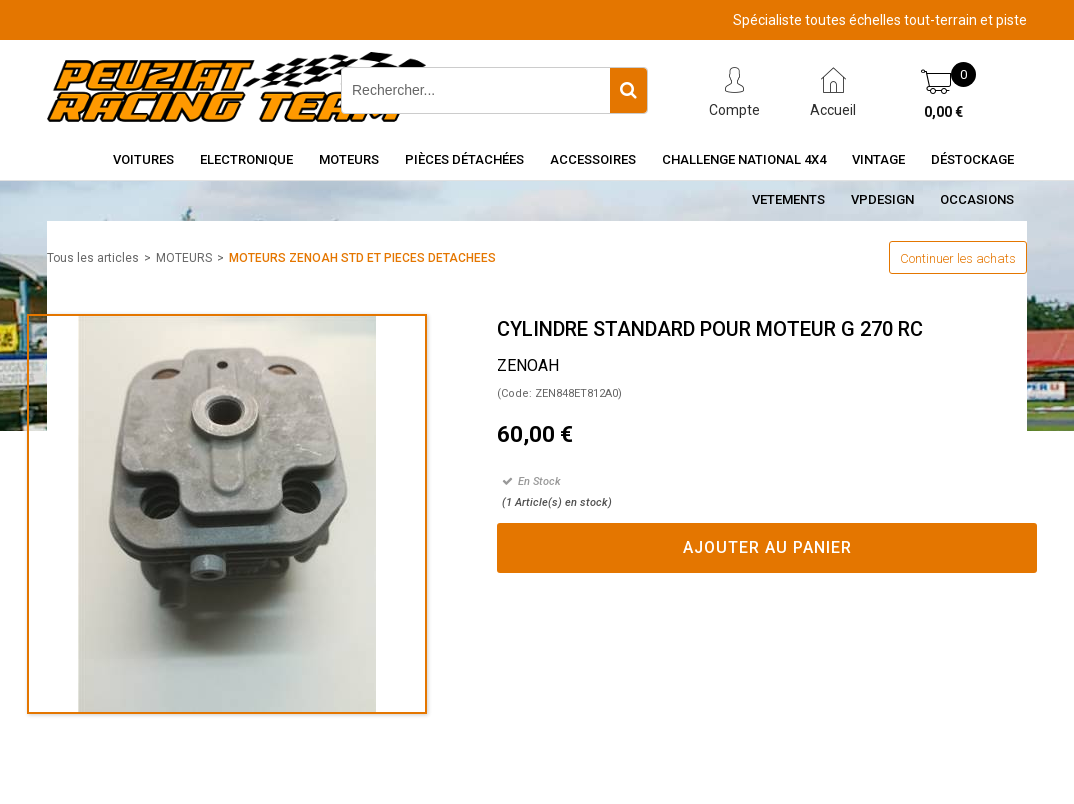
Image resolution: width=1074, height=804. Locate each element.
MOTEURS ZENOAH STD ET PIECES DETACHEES (362, 258)
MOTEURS (184, 258)
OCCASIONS (977, 199)
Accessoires (593, 159)
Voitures (143, 159)
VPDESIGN (882, 199)
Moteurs (349, 159)
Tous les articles (93, 258)
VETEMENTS (788, 199)
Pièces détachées (464, 159)
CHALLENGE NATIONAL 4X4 (744, 159)
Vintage (878, 159)
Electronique (246, 159)
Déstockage (972, 159)
